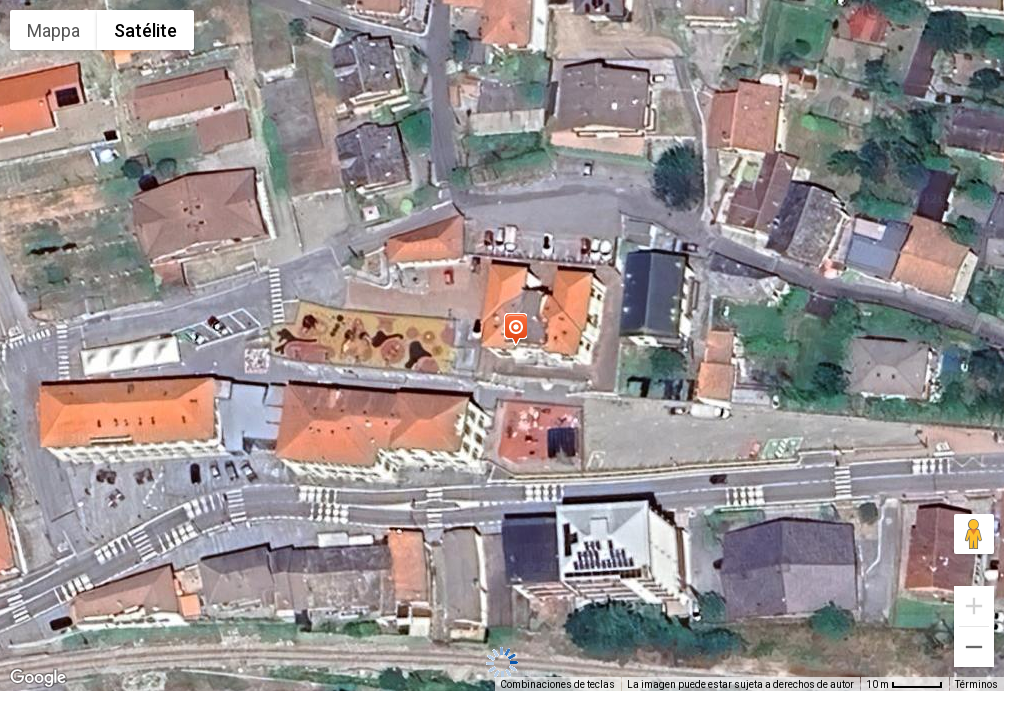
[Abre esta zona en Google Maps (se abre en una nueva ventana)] (38, 678)
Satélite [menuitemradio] (145, 30)
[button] (515, 329)
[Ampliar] (974, 606)
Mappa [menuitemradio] (53, 30)
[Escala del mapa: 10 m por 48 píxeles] (904, 684)
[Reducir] (974, 647)
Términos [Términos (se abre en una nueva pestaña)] (976, 684)
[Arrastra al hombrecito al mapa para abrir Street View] (974, 534)
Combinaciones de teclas (557, 684)
